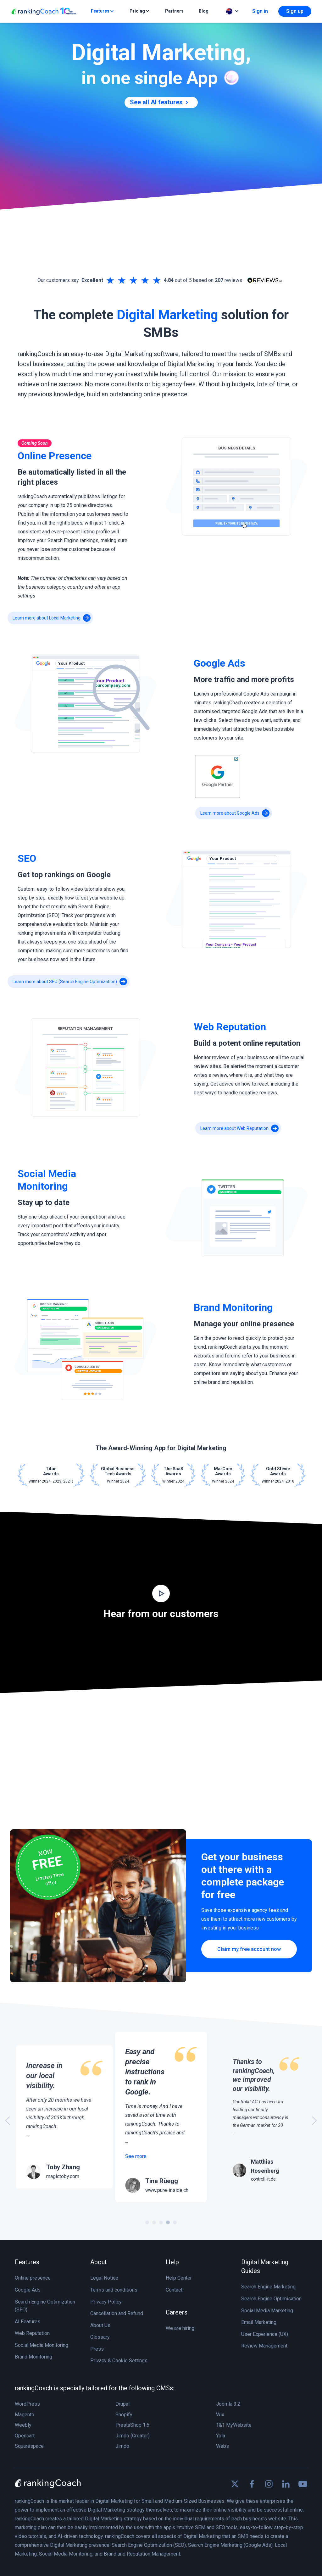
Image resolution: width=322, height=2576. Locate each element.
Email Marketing (258, 2322)
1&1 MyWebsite (234, 2425)
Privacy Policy (106, 2302)
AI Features (27, 2322)
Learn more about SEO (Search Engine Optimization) (70, 981)
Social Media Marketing (267, 2311)
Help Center (179, 2278)
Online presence (33, 2278)
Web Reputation (32, 2333)
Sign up (294, 11)
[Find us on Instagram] (268, 2484)
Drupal (122, 2404)
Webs (222, 2446)
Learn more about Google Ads (234, 813)
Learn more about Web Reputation (239, 1128)
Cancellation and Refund (116, 2313)
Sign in (260, 11)
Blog (203, 11)
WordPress (27, 2404)
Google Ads (28, 2290)
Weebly (23, 2425)
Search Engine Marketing (268, 2287)
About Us (100, 2325)
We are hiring (180, 2328)
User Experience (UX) (264, 2334)
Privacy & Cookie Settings (118, 2361)
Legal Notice (104, 2278)
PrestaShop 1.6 (132, 2425)
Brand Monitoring (33, 2357)
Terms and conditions (113, 2290)
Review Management (264, 2346)
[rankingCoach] (44, 11)
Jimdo (122, 2446)
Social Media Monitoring (41, 2345)
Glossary (100, 2337)
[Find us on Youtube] (302, 2484)
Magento (24, 2415)
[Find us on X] (234, 2484)
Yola (220, 2436)
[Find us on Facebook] (251, 2484)
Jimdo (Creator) (132, 2436)
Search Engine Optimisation (271, 2299)
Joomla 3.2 (228, 2404)
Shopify (123, 2415)
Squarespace (29, 2446)
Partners (174, 11)
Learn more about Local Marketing (52, 618)
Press (97, 2349)
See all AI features (159, 102)
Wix (220, 2415)
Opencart (25, 2436)
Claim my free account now (249, 1949)
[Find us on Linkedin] (285, 2484)
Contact (174, 2290)
